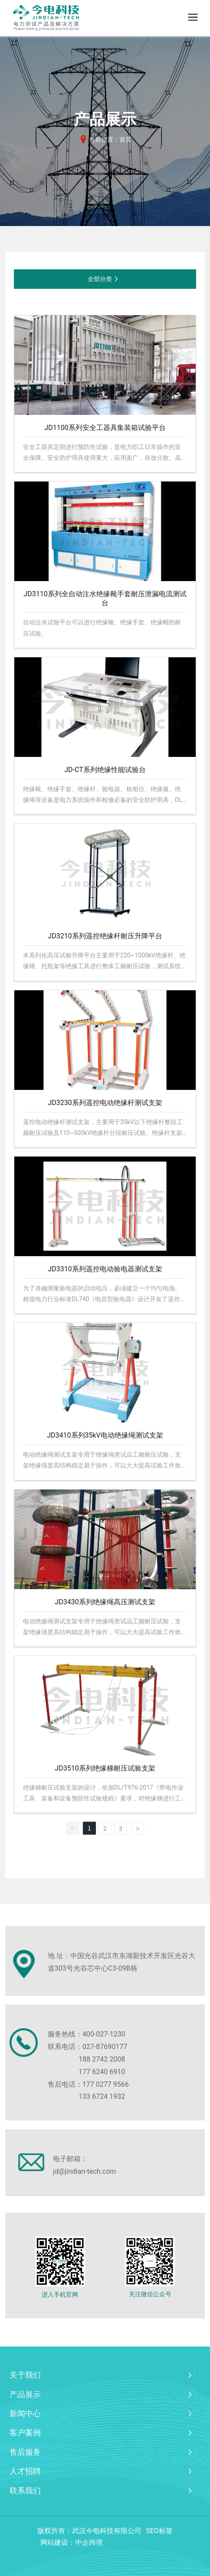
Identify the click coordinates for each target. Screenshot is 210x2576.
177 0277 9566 (105, 2084)
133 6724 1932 (102, 2096)
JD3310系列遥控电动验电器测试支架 (105, 1269)
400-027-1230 (103, 2034)
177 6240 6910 (102, 2072)
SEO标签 (159, 2531)
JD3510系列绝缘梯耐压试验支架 (105, 1768)
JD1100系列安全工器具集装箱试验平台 (104, 427)
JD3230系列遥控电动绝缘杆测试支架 (105, 1103)
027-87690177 (104, 2047)
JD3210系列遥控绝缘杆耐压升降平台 (105, 936)
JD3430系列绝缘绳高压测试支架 (105, 1602)
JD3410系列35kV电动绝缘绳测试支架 (105, 1435)
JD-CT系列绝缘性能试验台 (104, 770)
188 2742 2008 (102, 2059)
